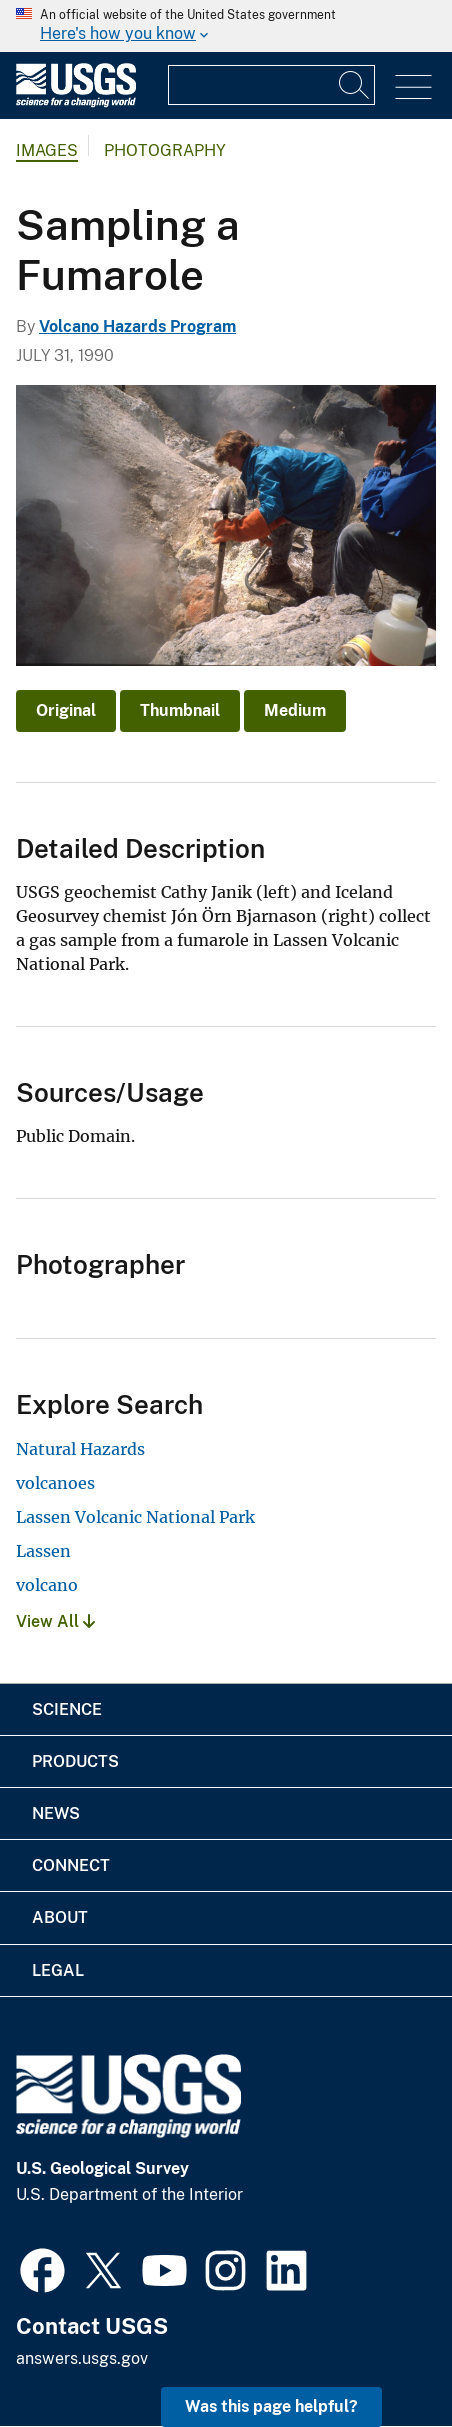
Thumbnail (180, 710)
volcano (47, 1585)
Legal (58, 1970)
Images (47, 150)
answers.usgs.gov (82, 2358)
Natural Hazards (80, 1449)
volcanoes (55, 1483)
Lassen (43, 1551)
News (56, 1813)
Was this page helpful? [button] (271, 2406)
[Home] (76, 102)
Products (75, 1761)
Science (67, 1709)
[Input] (271, 85)
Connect (71, 1865)
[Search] (355, 85)
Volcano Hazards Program (137, 326)
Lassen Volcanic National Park (135, 1517)
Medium (295, 710)
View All (55, 1621)
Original (66, 710)
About (60, 1917)
